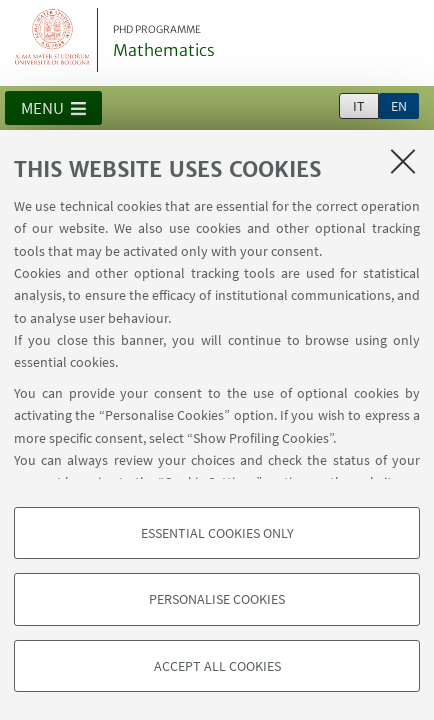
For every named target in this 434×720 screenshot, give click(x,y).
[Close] (403, 161)
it (359, 106)
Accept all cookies (217, 666)
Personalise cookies (217, 599)
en (399, 106)
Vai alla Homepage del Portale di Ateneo (53, 40)
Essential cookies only (217, 533)
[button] (53, 108)
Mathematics (164, 42)
